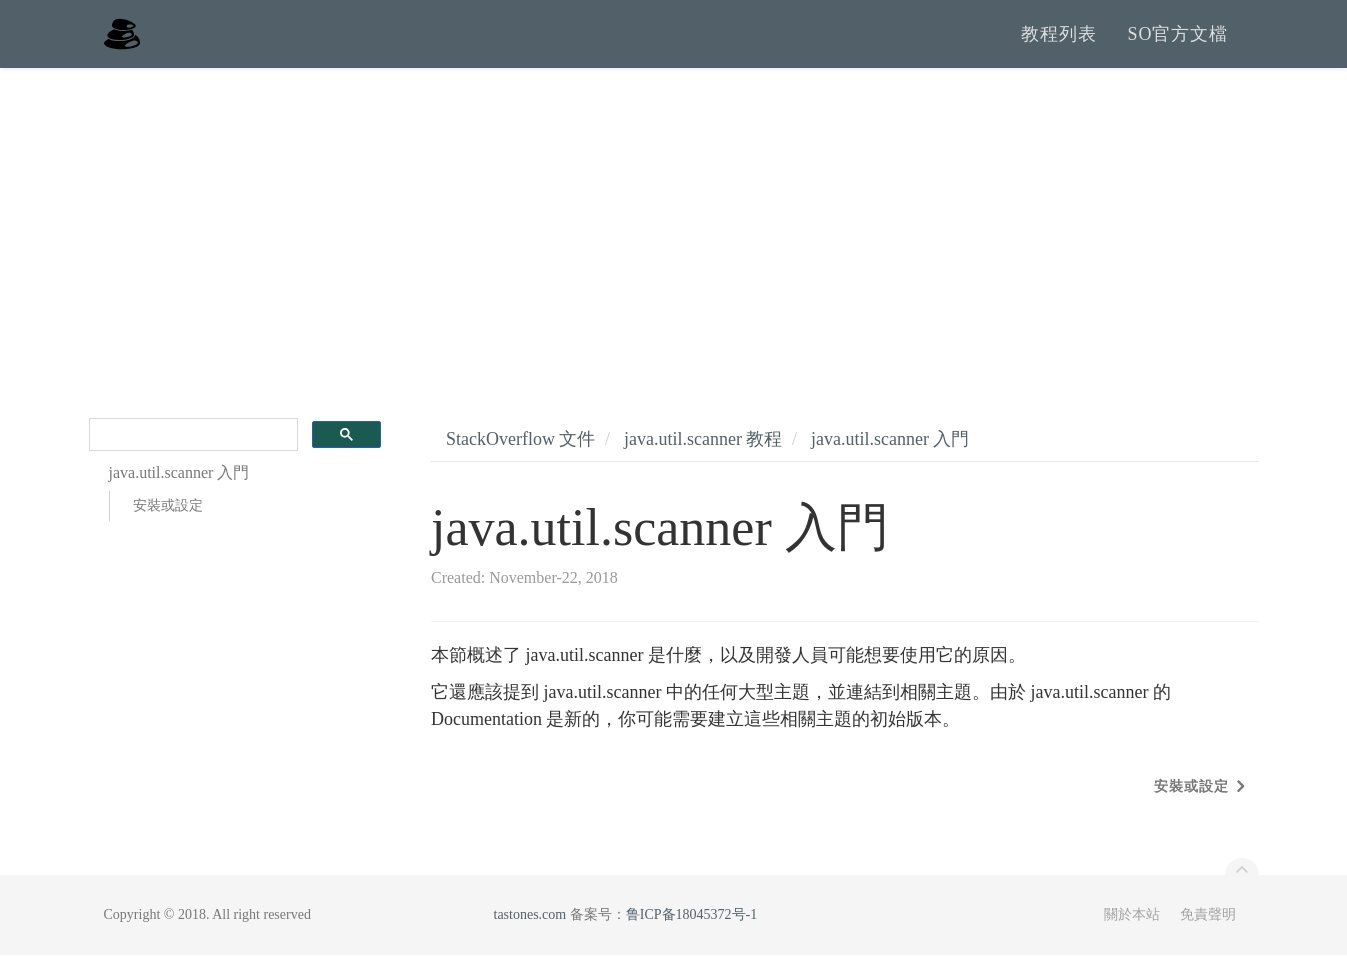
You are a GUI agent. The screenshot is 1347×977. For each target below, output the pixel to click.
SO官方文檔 (1177, 45)
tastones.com (530, 936)
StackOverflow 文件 (520, 461)
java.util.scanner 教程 (703, 461)
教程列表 (1059, 45)
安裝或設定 (168, 528)
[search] (192, 457)
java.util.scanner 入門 (890, 461)
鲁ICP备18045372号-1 (691, 936)
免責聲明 (1208, 936)
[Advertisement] (674, 240)
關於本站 (1132, 936)
